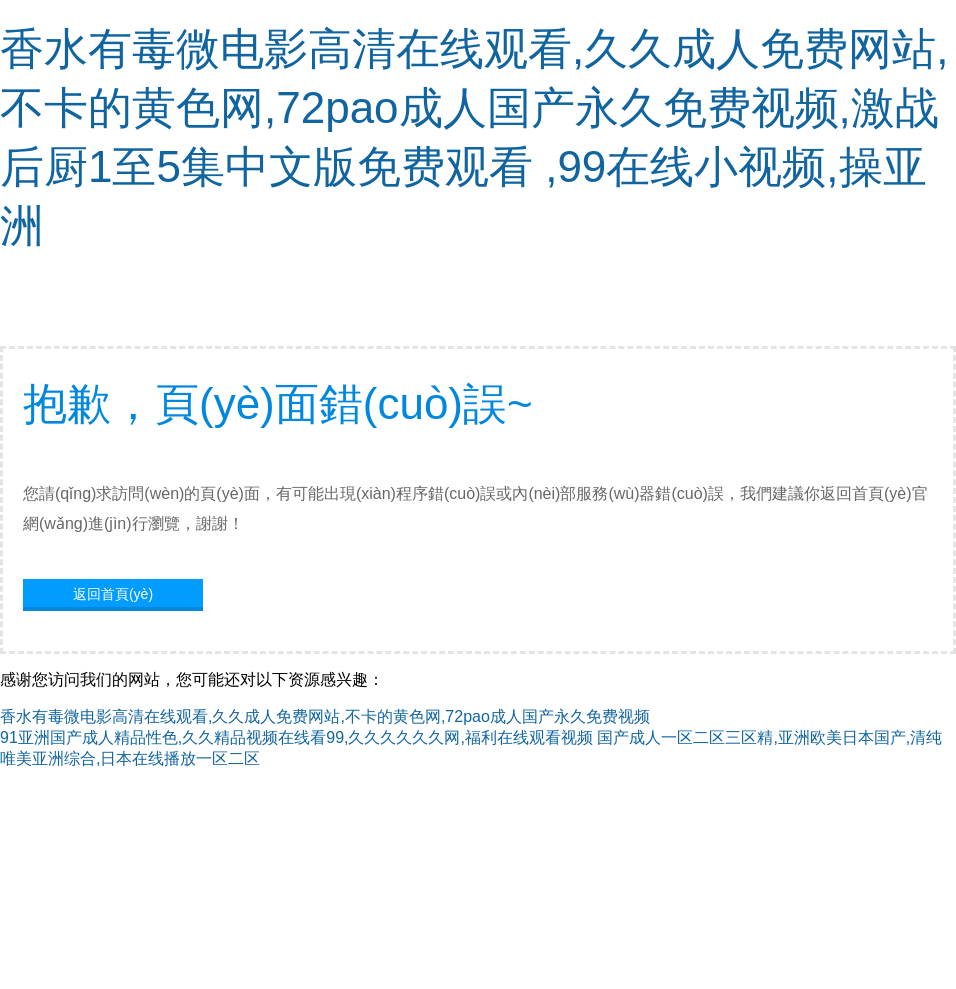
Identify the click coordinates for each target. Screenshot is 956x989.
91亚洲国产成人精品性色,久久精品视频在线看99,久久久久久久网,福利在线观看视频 (296, 737)
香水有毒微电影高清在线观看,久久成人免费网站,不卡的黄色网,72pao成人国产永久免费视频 (325, 716)
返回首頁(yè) (113, 594)
